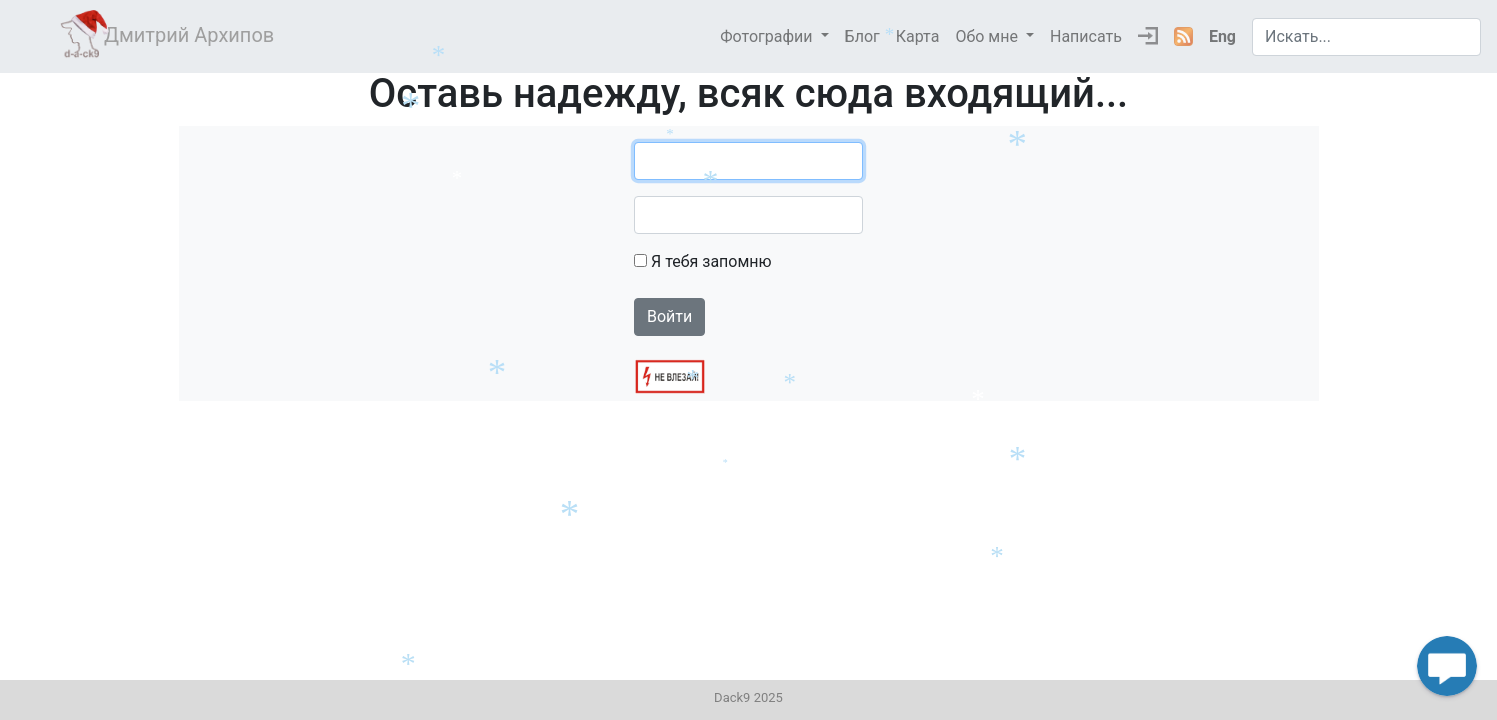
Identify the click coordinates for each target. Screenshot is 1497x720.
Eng (1222, 36)
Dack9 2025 (748, 697)
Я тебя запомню (711, 261)
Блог (862, 36)
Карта (918, 36)
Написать (1086, 36)
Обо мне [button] (988, 36)
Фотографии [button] (768, 36)
